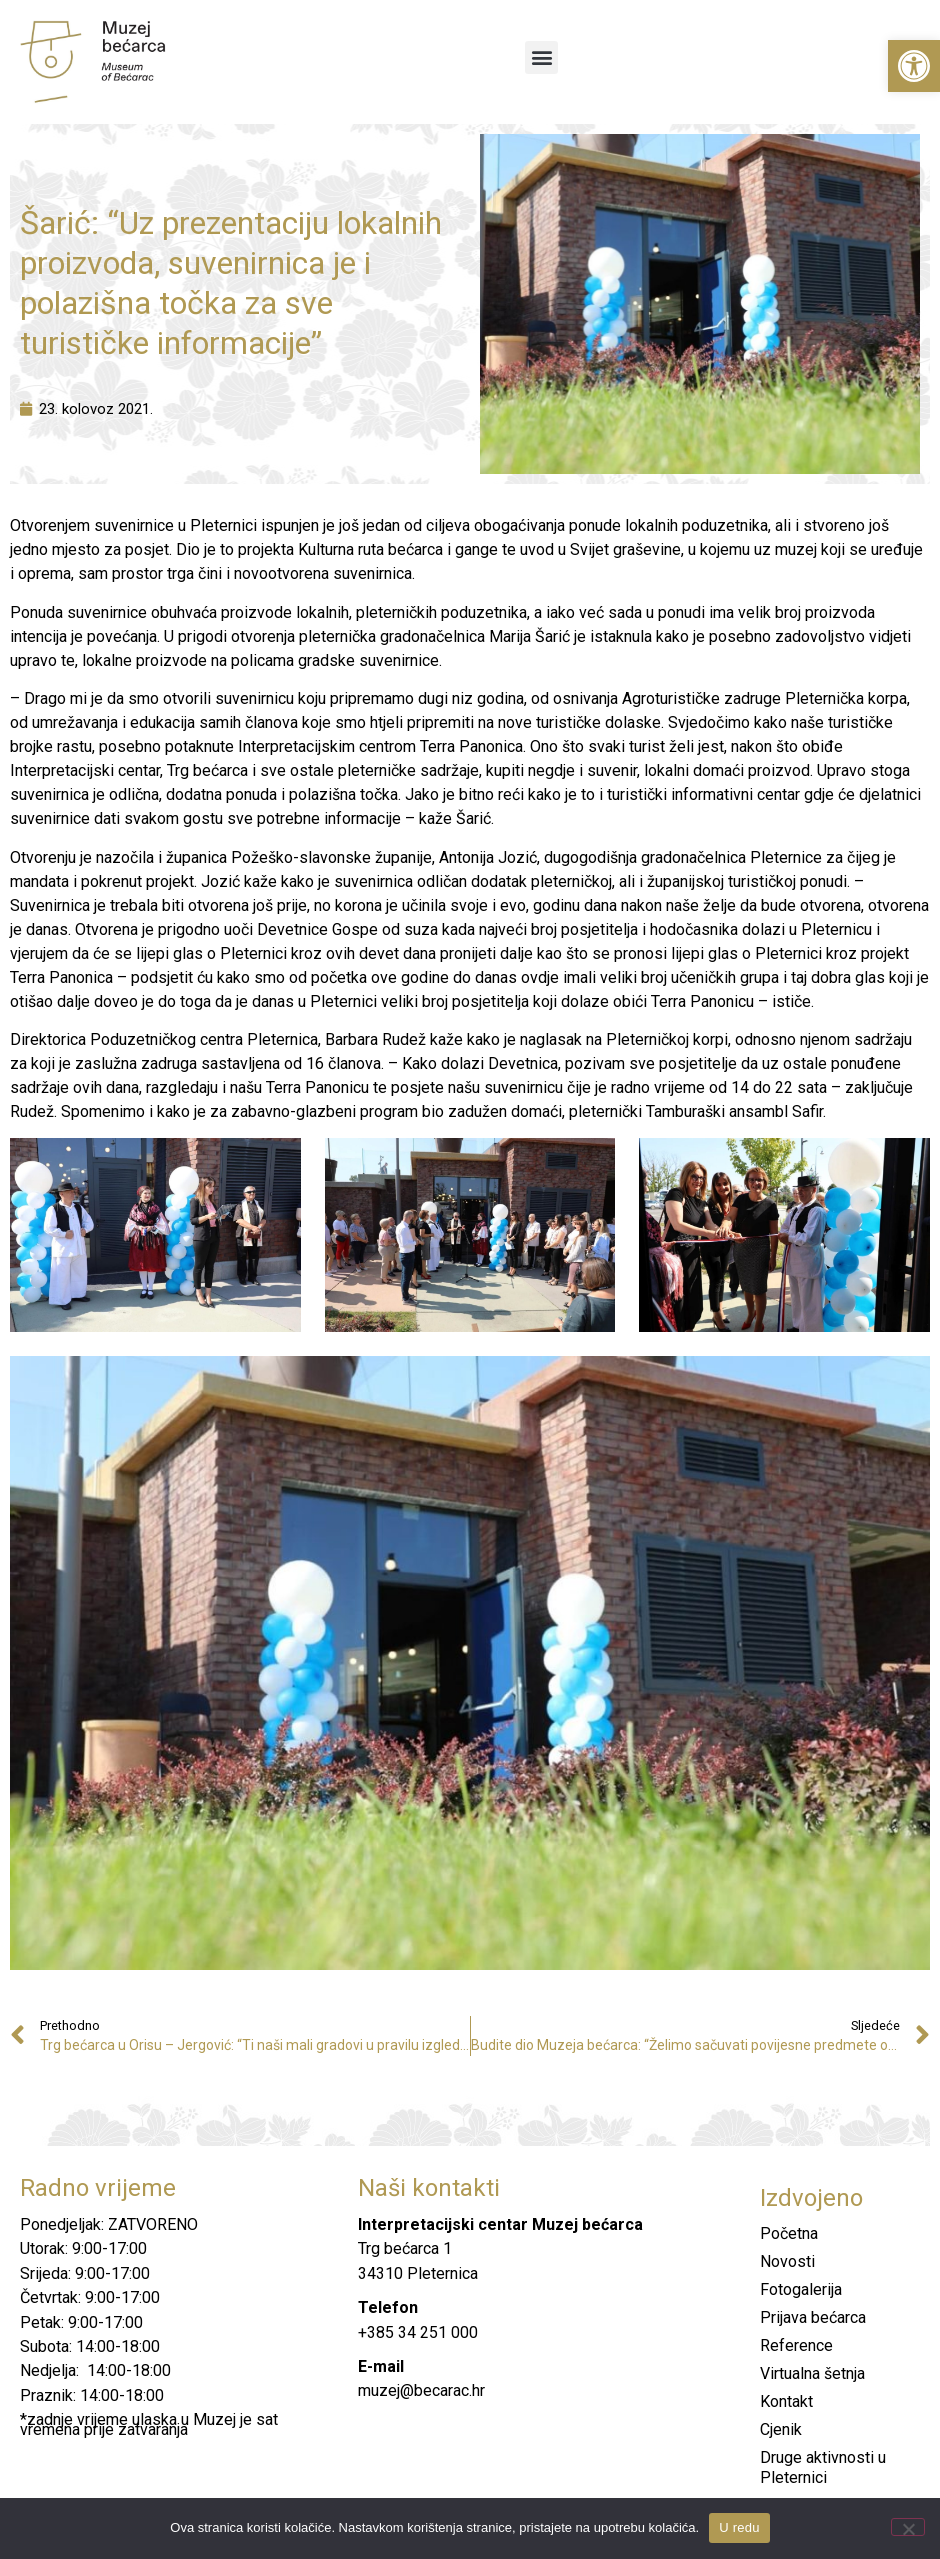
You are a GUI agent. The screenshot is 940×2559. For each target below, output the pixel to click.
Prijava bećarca (813, 2317)
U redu (739, 2527)
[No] (908, 2527)
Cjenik (781, 2429)
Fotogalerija (801, 2289)
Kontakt (786, 2401)
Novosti (787, 2261)
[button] (914, 66)
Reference (796, 2345)
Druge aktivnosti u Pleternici (823, 2467)
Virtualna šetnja (812, 2373)
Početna (789, 2233)
